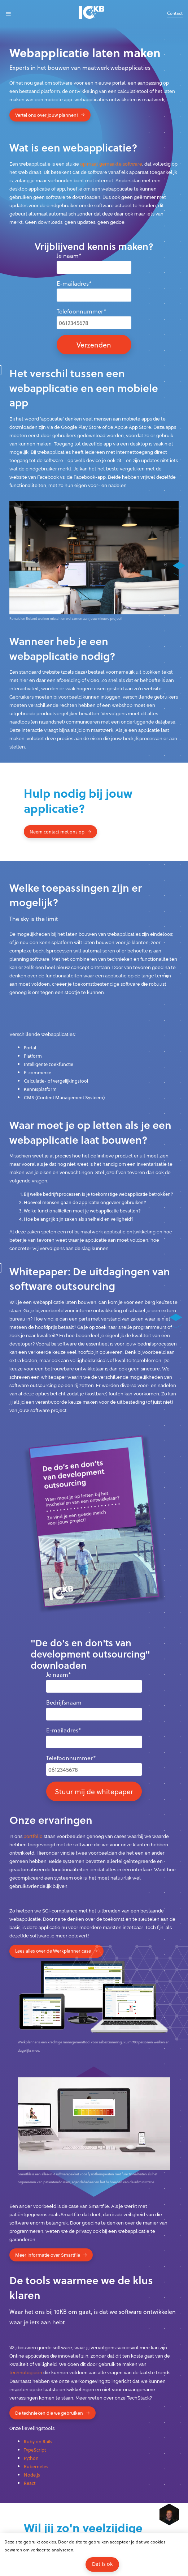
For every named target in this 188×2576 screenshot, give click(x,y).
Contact (175, 13)
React (29, 2482)
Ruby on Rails (38, 2441)
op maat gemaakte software (111, 164)
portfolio (33, 1836)
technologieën (25, 2372)
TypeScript (35, 2449)
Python (31, 2458)
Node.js (32, 2474)
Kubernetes (36, 2466)
